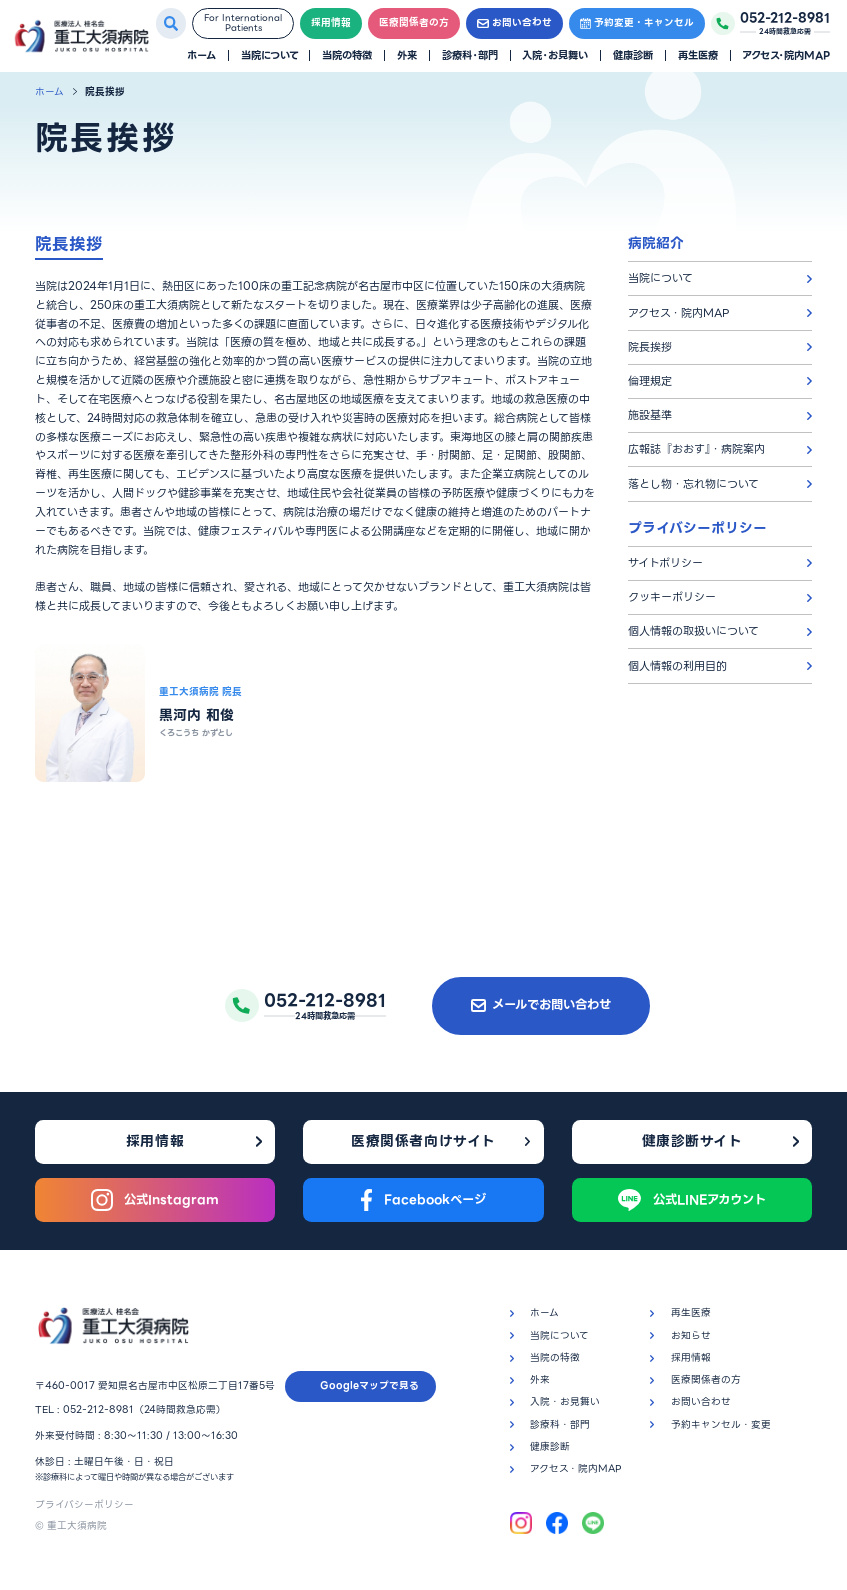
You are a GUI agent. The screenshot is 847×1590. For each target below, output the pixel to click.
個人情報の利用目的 (677, 666)
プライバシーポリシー (84, 1504)
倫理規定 (650, 381)
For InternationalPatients (243, 23)
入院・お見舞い (555, 55)
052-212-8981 (98, 1409)
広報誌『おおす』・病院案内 (696, 449)
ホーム (201, 55)
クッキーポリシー (672, 597)
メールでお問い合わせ (541, 1005)
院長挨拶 (650, 347)
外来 (407, 55)
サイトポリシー (665, 563)
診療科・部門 (470, 55)
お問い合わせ (514, 22)
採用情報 (331, 22)
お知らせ (691, 1335)
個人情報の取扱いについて (693, 631)
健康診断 (633, 55)
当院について (269, 55)
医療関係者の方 (414, 22)
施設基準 (650, 415)
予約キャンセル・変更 (721, 1424)
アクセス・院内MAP (786, 55)
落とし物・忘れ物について (693, 484)
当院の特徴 (347, 55)
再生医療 (698, 55)
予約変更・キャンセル (637, 22)
